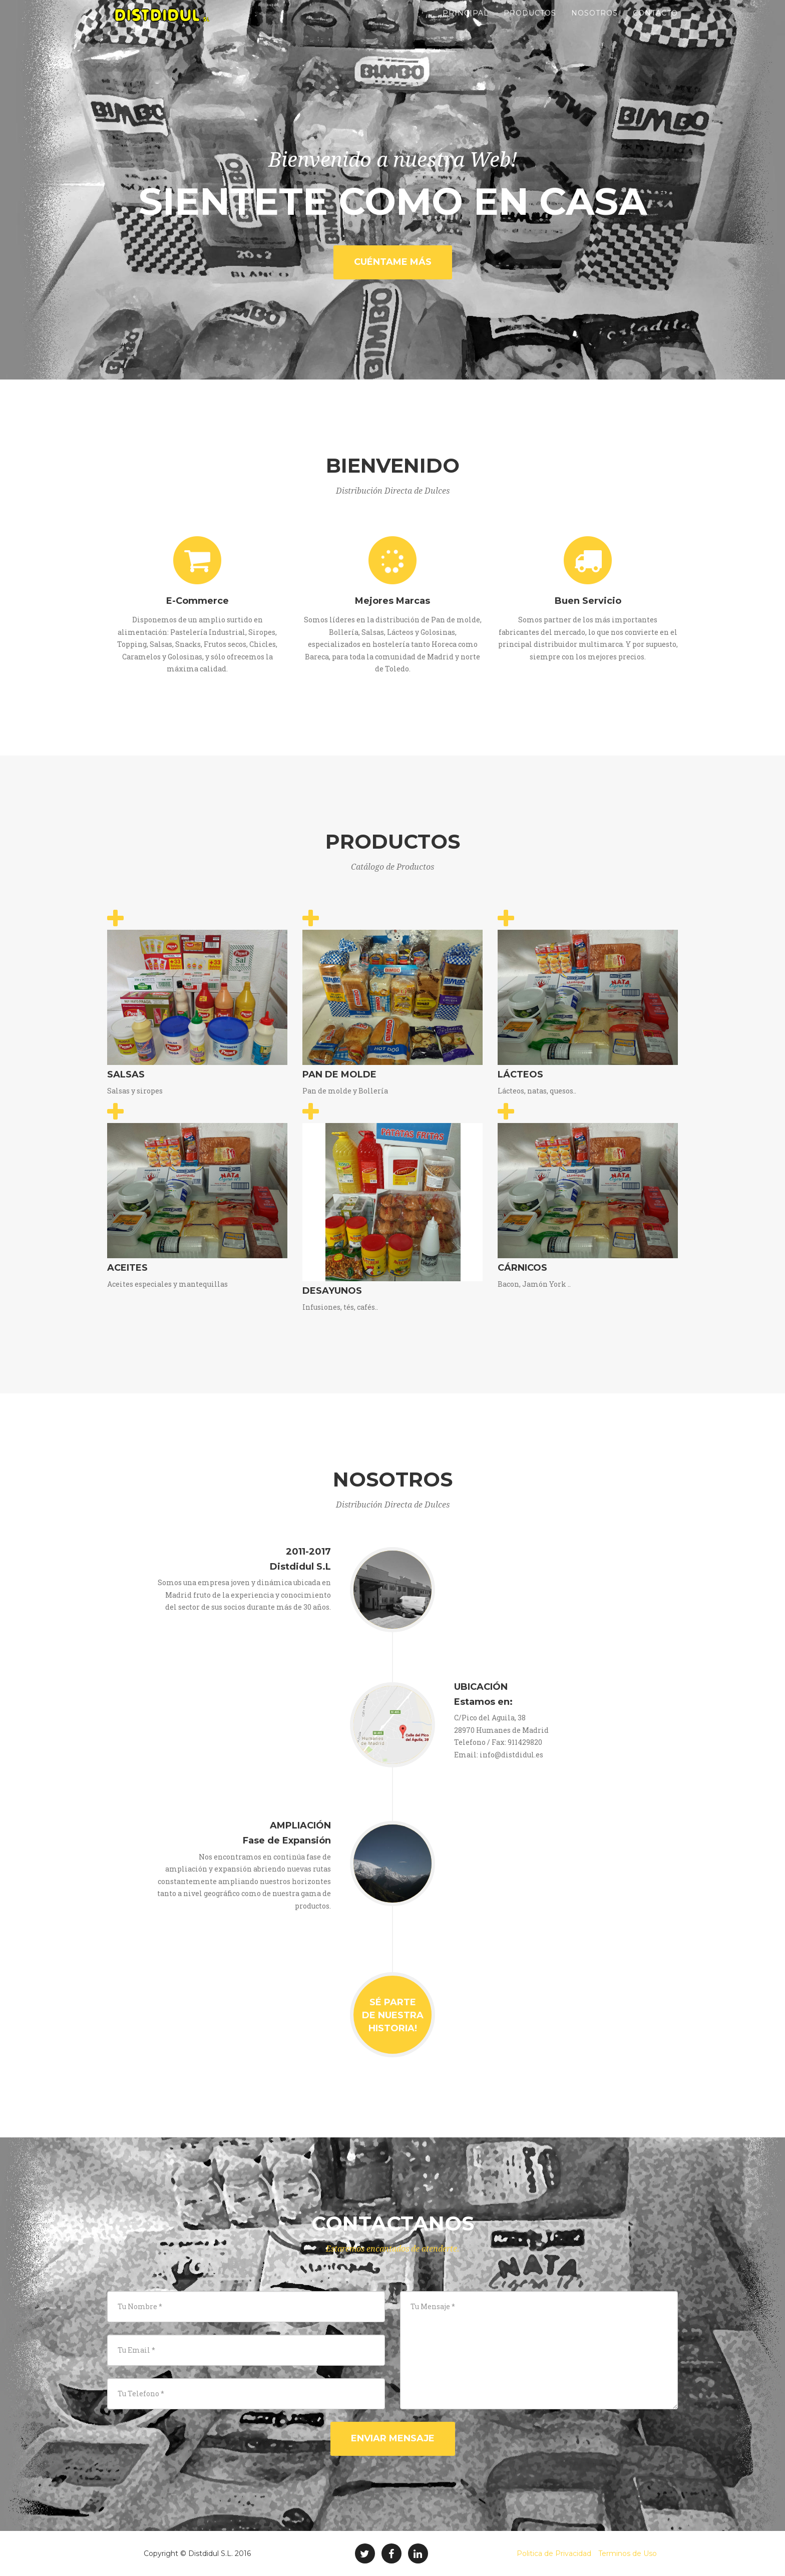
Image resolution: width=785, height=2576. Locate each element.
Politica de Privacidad (554, 2553)
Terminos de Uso (627, 2553)
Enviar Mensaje (393, 2438)
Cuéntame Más (393, 261)
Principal (466, 25)
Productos (530, 25)
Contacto (655, 25)
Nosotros (594, 25)
